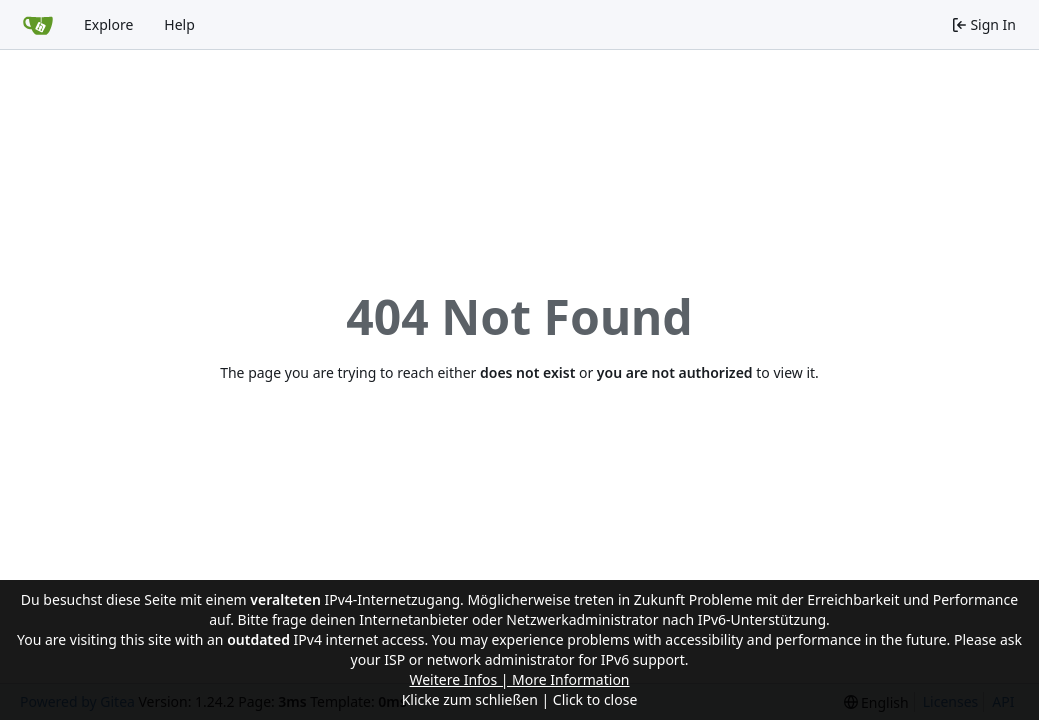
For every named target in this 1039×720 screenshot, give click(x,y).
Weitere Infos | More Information (519, 679)
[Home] (38, 25)
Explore (108, 24)
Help (179, 24)
